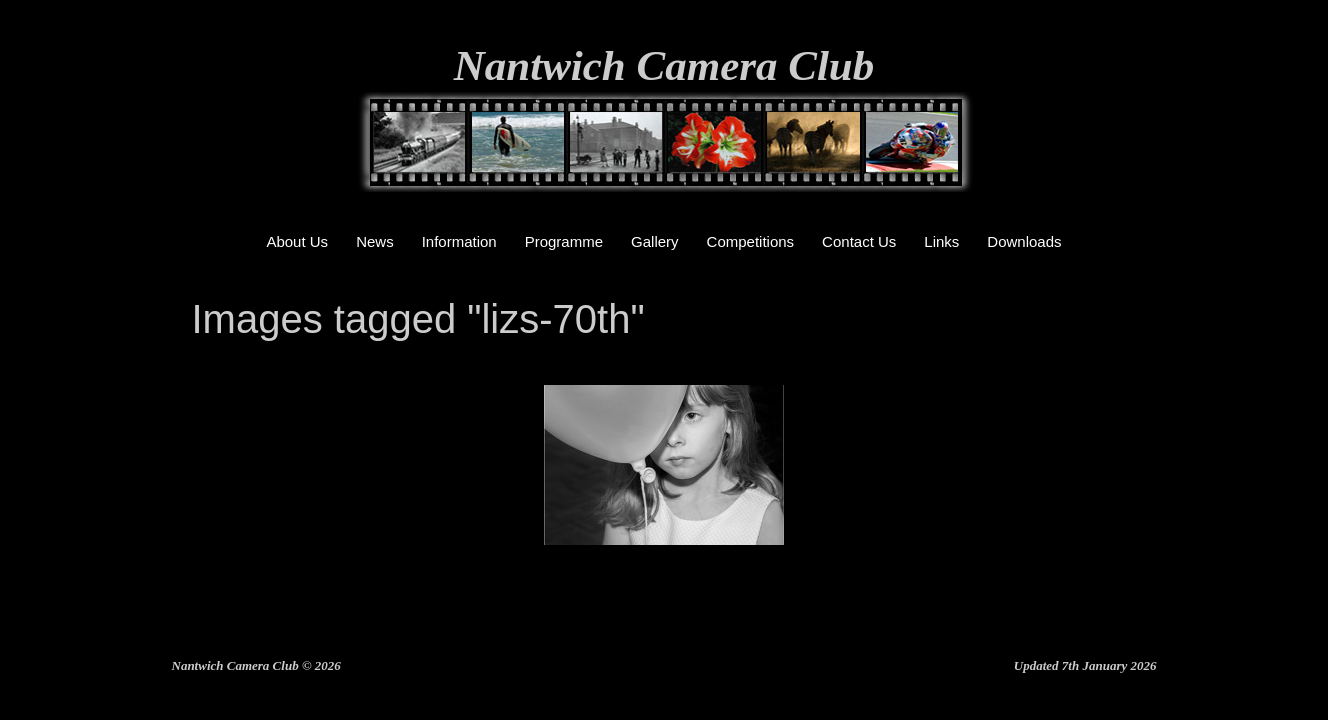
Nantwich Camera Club (664, 65)
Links (941, 241)
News (375, 241)
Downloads (1024, 241)
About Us (297, 241)
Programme (564, 241)
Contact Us (859, 241)
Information (459, 241)
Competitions (751, 241)
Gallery (655, 241)
